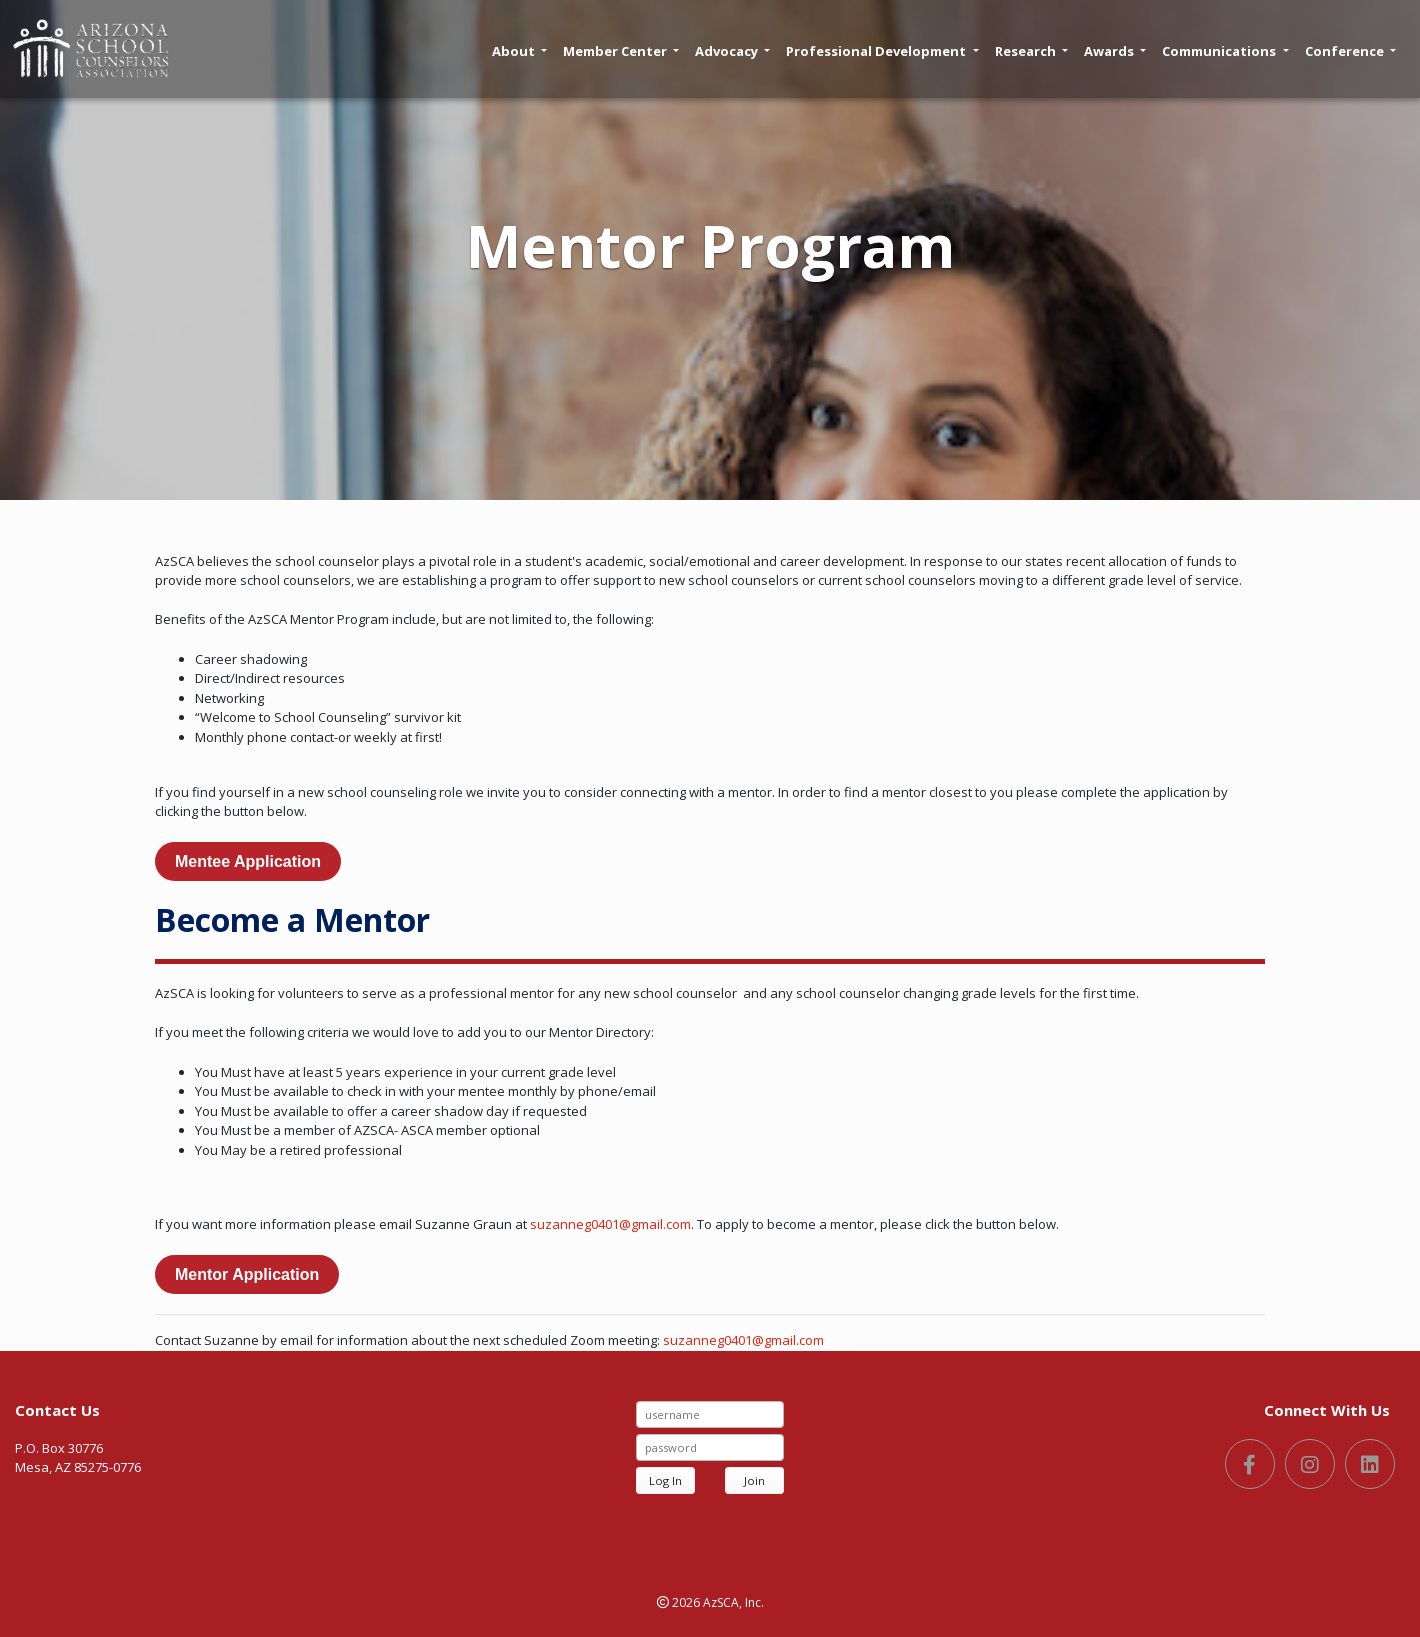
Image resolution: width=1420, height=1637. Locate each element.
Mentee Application (248, 861)
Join (754, 1480)
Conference (1350, 51)
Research (1031, 51)
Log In (665, 1480)
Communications (1225, 51)
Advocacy (732, 51)
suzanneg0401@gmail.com (610, 1224)
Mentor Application (247, 1274)
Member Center (621, 51)
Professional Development (882, 51)
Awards (1115, 51)
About (519, 51)
